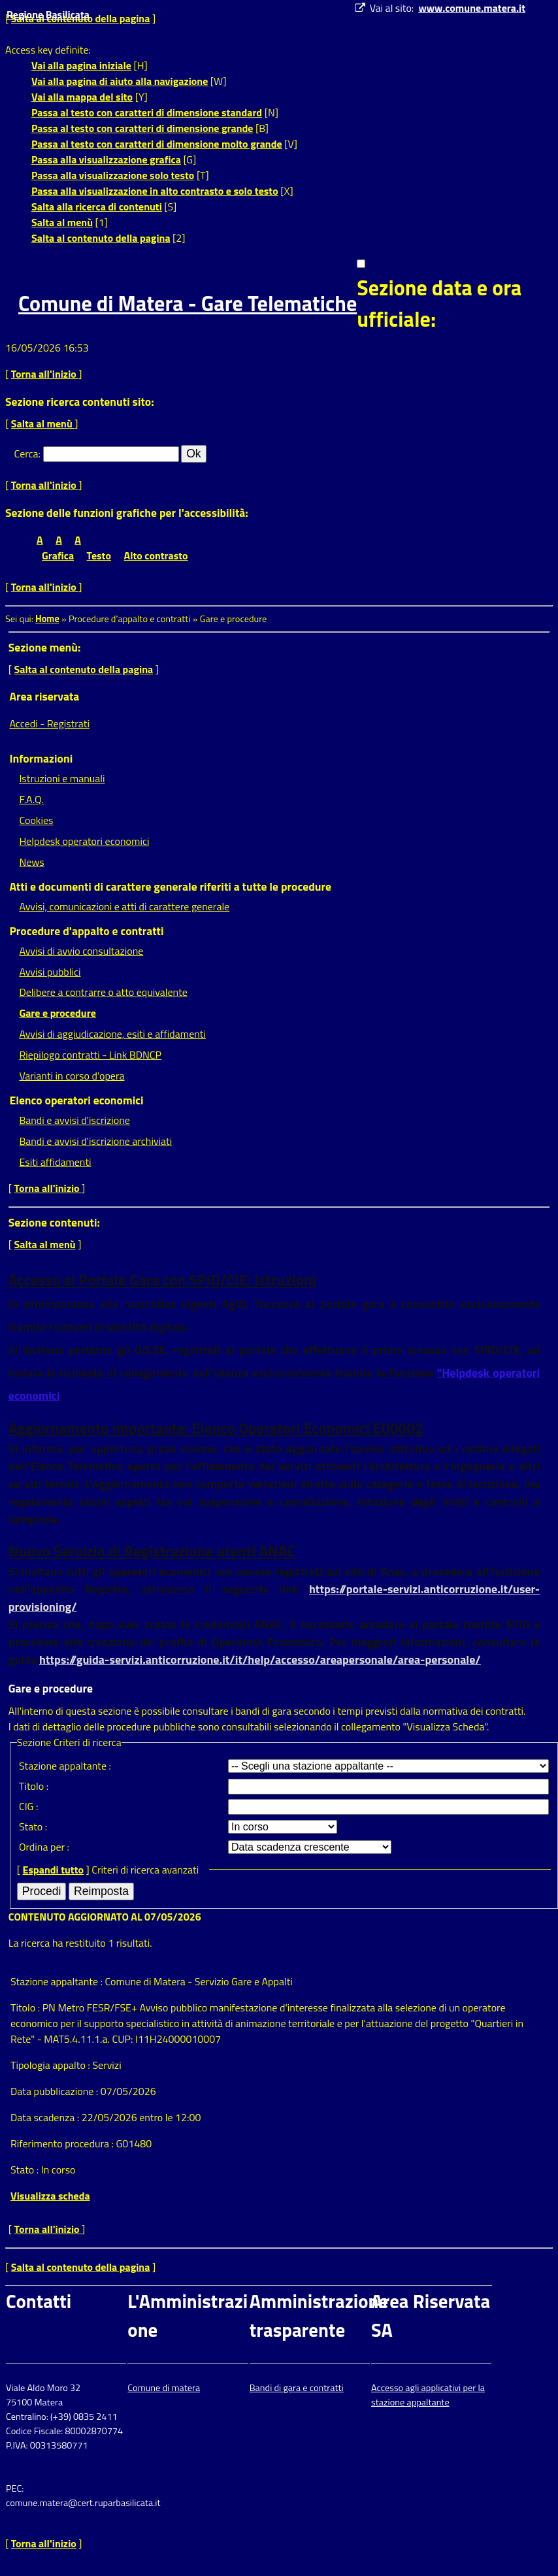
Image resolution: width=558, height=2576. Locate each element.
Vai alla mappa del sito (82, 97)
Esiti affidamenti (55, 1162)
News (31, 862)
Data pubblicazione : (55, 2091)
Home (47, 619)
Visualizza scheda (50, 2196)
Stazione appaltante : (65, 1766)
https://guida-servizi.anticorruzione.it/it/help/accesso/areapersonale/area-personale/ (260, 1659)
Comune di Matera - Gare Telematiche (187, 303)
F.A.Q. (31, 799)
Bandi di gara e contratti (297, 2388)
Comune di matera (163, 2388)
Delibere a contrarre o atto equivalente (103, 992)
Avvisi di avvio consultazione (81, 951)
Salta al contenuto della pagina (101, 238)
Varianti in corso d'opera (71, 1075)
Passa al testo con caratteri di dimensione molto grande (156, 144)
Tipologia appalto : (51, 2065)
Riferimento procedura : (62, 2143)
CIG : (29, 1806)
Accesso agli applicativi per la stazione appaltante (428, 2395)
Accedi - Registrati (49, 723)
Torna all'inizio (45, 374)
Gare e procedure (57, 1013)
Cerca (26, 453)
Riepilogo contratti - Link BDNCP (90, 1055)
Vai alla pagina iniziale (81, 65)
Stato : (33, 1826)
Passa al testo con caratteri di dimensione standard (146, 112)
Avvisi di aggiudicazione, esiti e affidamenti (112, 1034)
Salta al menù (62, 222)
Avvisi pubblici (49, 972)
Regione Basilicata (48, 14)
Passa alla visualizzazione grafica (106, 159)
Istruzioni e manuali (62, 778)
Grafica (58, 555)
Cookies (36, 820)
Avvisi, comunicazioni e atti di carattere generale (124, 906)
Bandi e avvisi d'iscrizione (74, 1120)
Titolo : (33, 1786)
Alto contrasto (156, 555)
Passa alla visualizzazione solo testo (112, 175)
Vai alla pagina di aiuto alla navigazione (119, 81)
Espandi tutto (53, 1869)
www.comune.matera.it (471, 8)
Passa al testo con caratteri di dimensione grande (142, 128)
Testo (99, 555)
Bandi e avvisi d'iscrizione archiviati (95, 1141)
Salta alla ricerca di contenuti (96, 206)
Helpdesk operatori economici (84, 841)
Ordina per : (44, 1847)
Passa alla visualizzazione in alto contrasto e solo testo (154, 191)
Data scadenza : (46, 2117)
